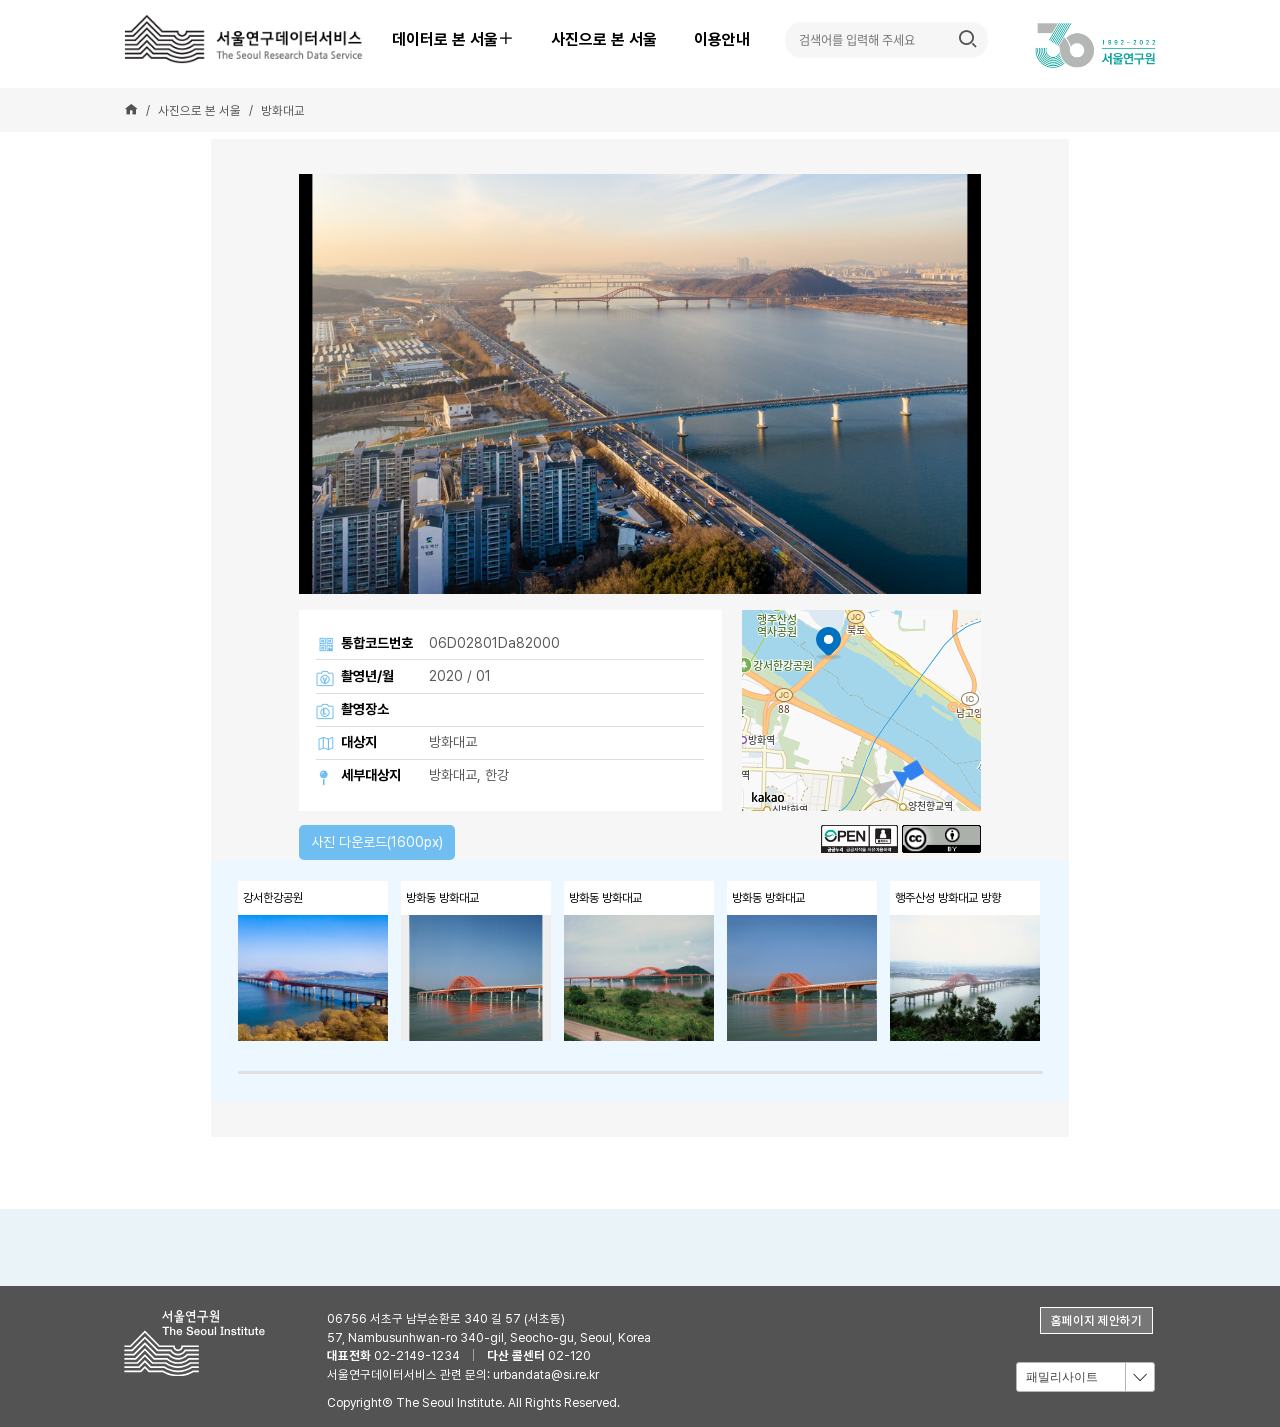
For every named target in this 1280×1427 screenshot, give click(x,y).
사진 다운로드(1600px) (377, 842)
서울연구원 (200, 1343)
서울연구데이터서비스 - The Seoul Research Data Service (246, 39)
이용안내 (722, 39)
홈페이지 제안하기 (1096, 1320)
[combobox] (1085, 1377)
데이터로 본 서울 (461, 39)
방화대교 (283, 110)
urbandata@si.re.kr (546, 1374)
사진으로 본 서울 (604, 39)
